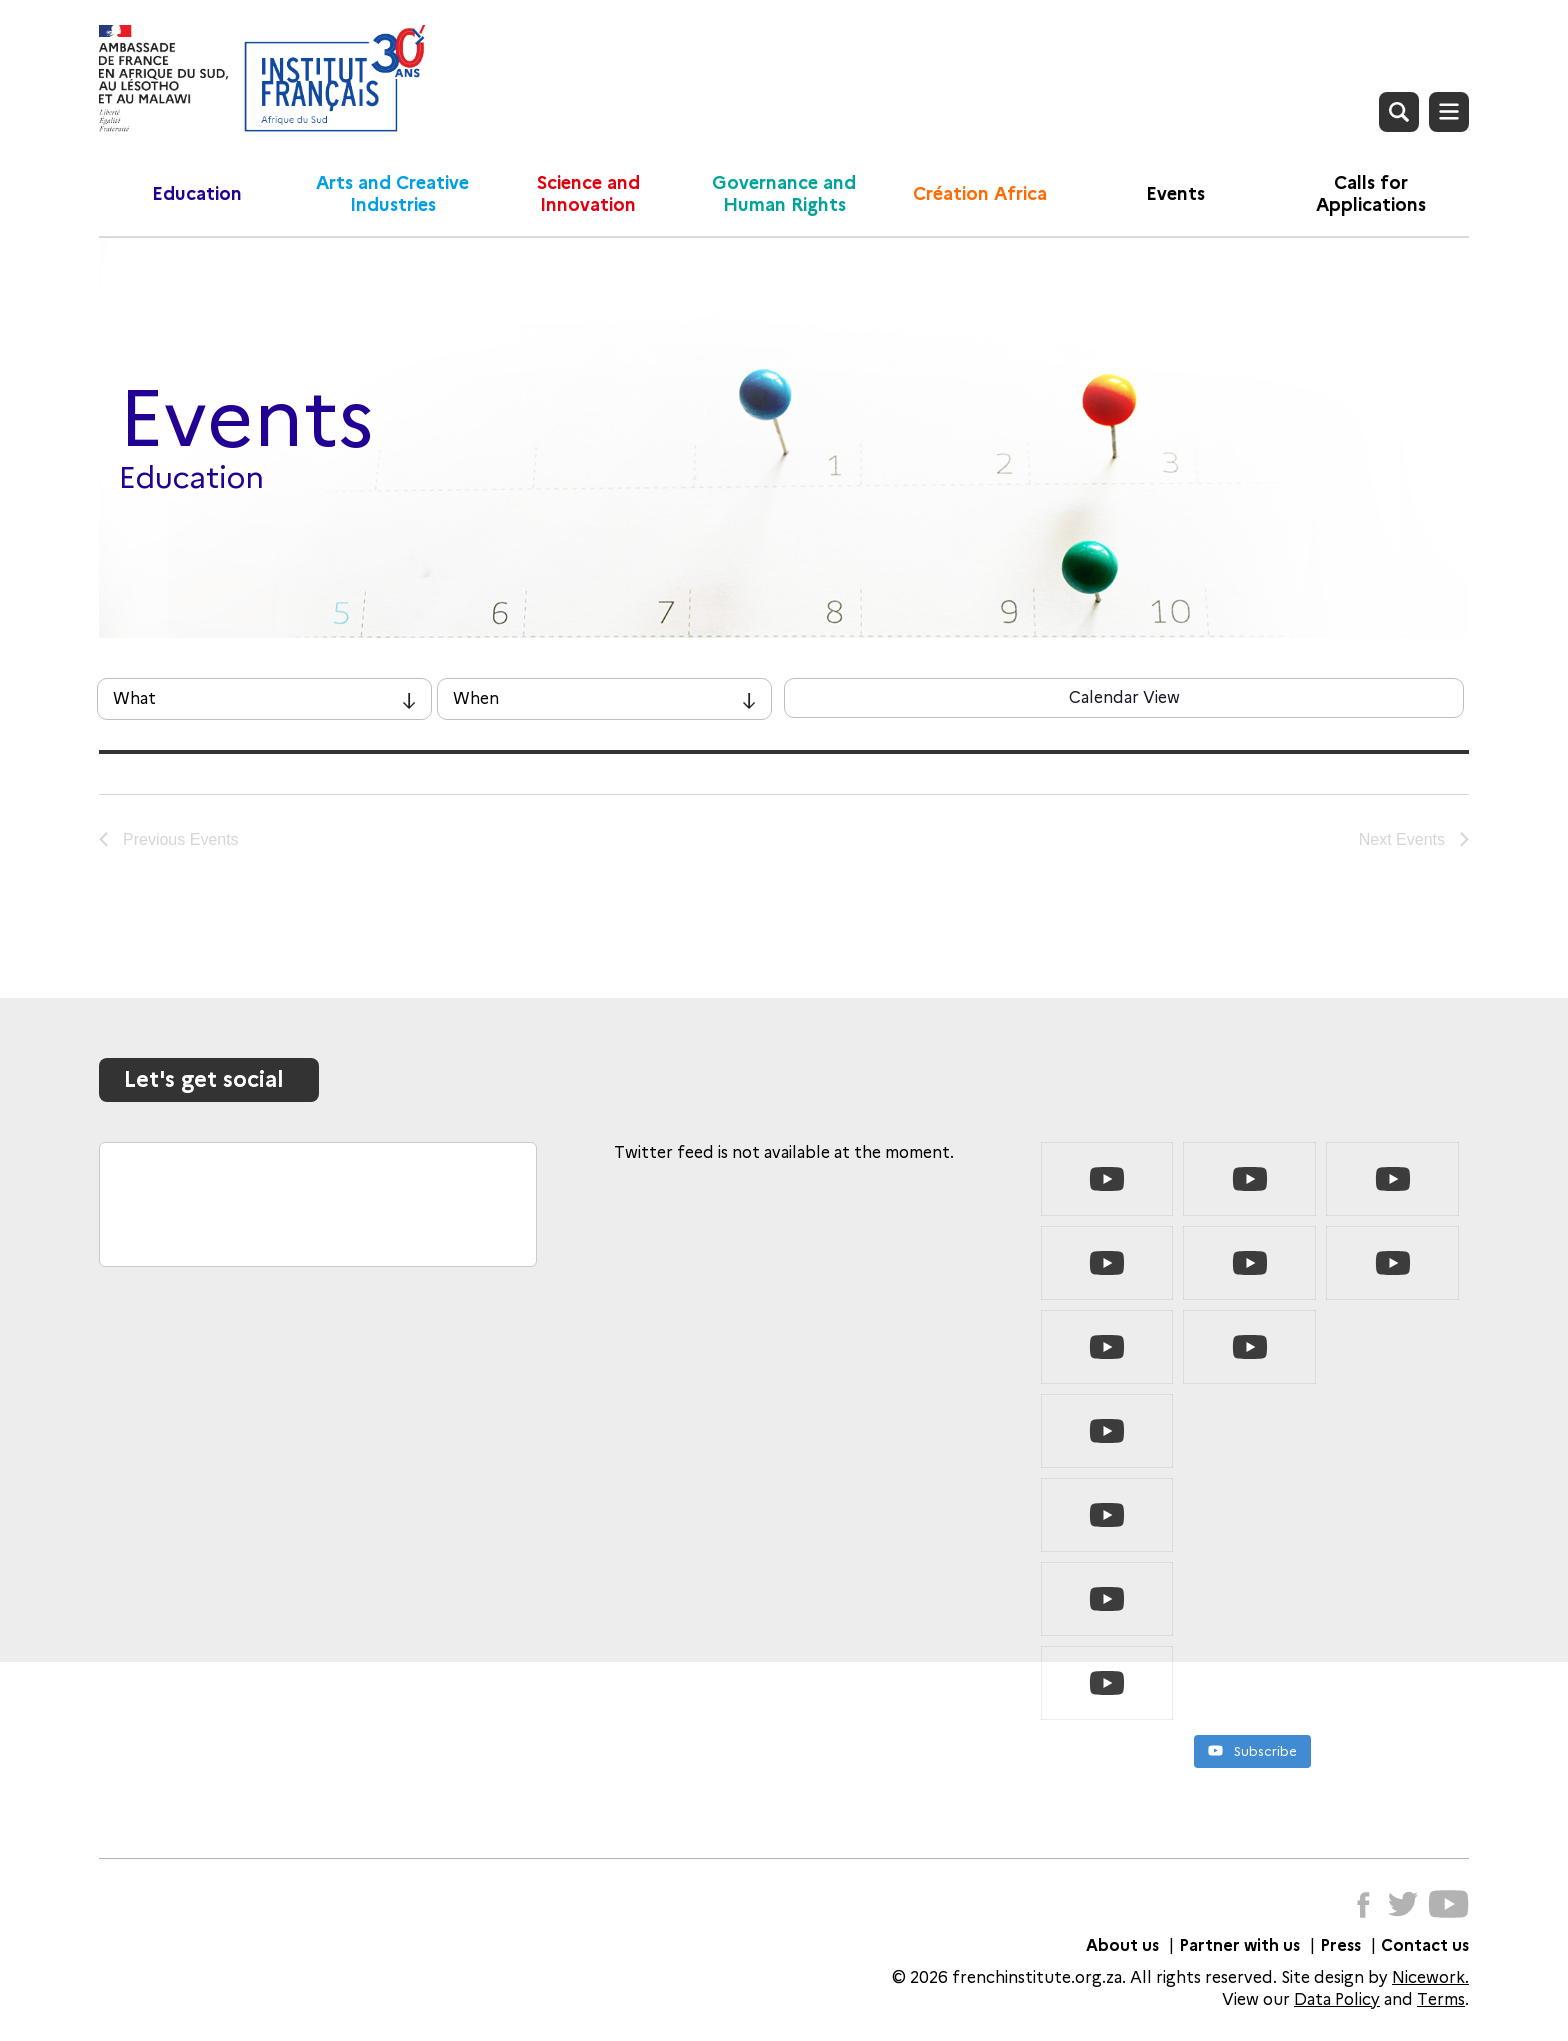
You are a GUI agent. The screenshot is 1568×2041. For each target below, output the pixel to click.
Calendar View (1124, 697)
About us (1122, 1945)
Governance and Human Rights (784, 194)
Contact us (1425, 1945)
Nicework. (1430, 1977)
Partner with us (1239, 1945)
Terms (1441, 1999)
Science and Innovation (588, 194)
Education (197, 194)
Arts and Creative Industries (392, 194)
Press (1340, 1945)
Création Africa (980, 194)
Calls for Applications (1371, 194)
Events (1175, 194)
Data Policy (1337, 1999)
